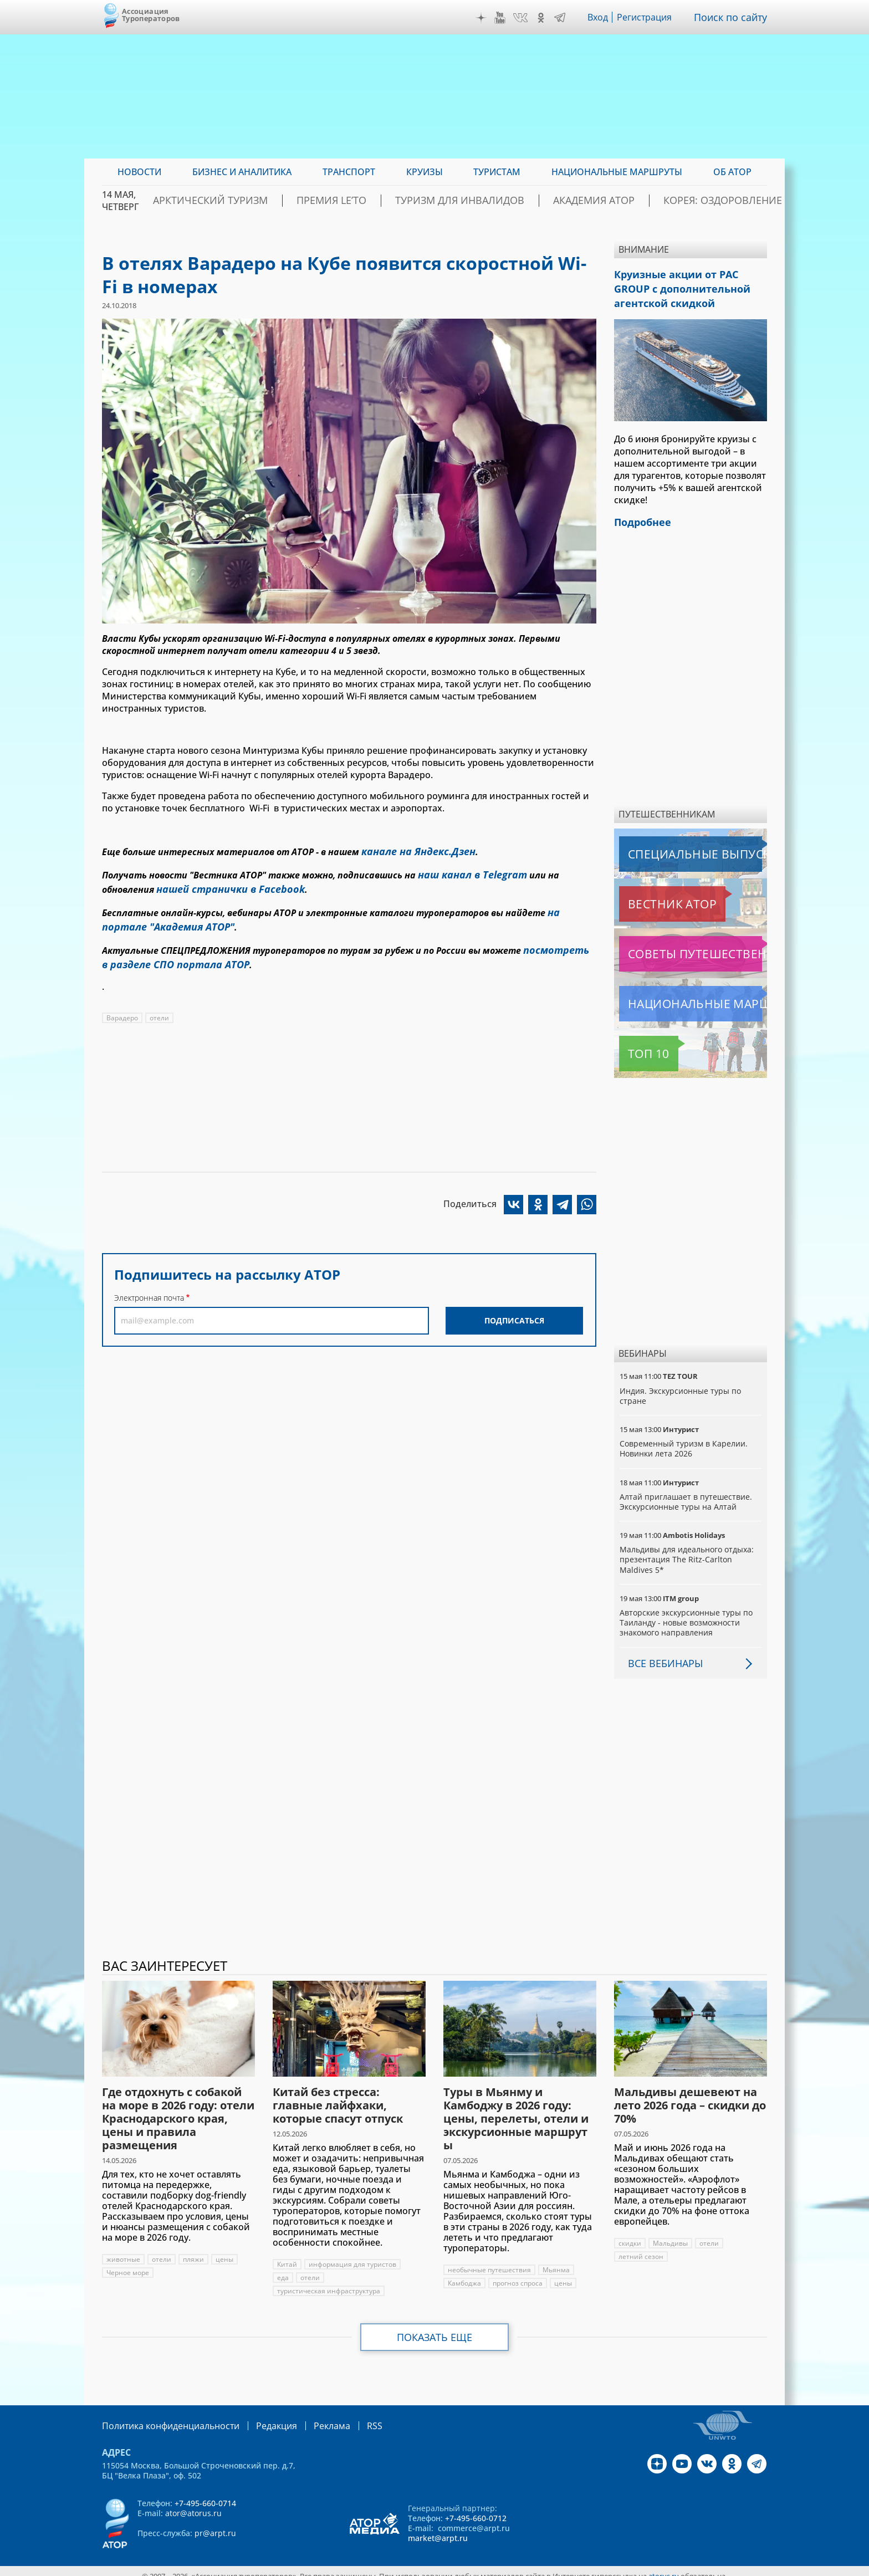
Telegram (562, 17)
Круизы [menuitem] (424, 172)
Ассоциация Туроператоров (151, 14)
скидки (630, 2234)
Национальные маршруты (677, 995)
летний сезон (640, 2247)
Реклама (309, 2416)
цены (225, 2250)
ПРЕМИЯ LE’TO (386, 201)
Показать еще (435, 2328)
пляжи (194, 2250)
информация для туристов (353, 2255)
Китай (287, 2255)
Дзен (483, 17)
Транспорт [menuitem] (349, 172)
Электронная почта (149, 1282)
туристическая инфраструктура (329, 2282)
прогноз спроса (518, 2274)
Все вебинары (661, 1654)
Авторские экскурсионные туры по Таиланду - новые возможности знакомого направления (687, 1613)
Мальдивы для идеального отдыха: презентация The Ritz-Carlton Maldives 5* (687, 1550)
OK (543, 18)
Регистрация (649, 17)
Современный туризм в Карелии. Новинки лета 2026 (684, 1439)
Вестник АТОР (650, 895)
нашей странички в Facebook (222, 883)
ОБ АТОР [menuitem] (732, 172)
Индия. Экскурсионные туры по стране (681, 1387)
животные (123, 2250)
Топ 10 (636, 1045)
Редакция (259, 2416)
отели (159, 1002)
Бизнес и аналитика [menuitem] (242, 172)
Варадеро (122, 1002)
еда (283, 2268)
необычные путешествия (489, 2261)
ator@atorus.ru (193, 2503)
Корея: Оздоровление (713, 201)
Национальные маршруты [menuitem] (616, 172)
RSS (348, 2416)
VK (523, 17)
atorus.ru (663, 2566)
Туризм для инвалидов (493, 201)
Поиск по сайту (733, 17)
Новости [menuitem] (139, 172)
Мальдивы (671, 2234)
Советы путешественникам (679, 945)
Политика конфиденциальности (163, 2416)
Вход (601, 17)
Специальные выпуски (670, 845)
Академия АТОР (605, 201)
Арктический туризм (285, 201)
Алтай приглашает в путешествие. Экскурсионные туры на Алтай (686, 1493)
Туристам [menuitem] (496, 172)
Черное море (127, 2263)
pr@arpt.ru (215, 2523)
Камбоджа (465, 2274)
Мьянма (556, 2261)
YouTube (502, 18)
